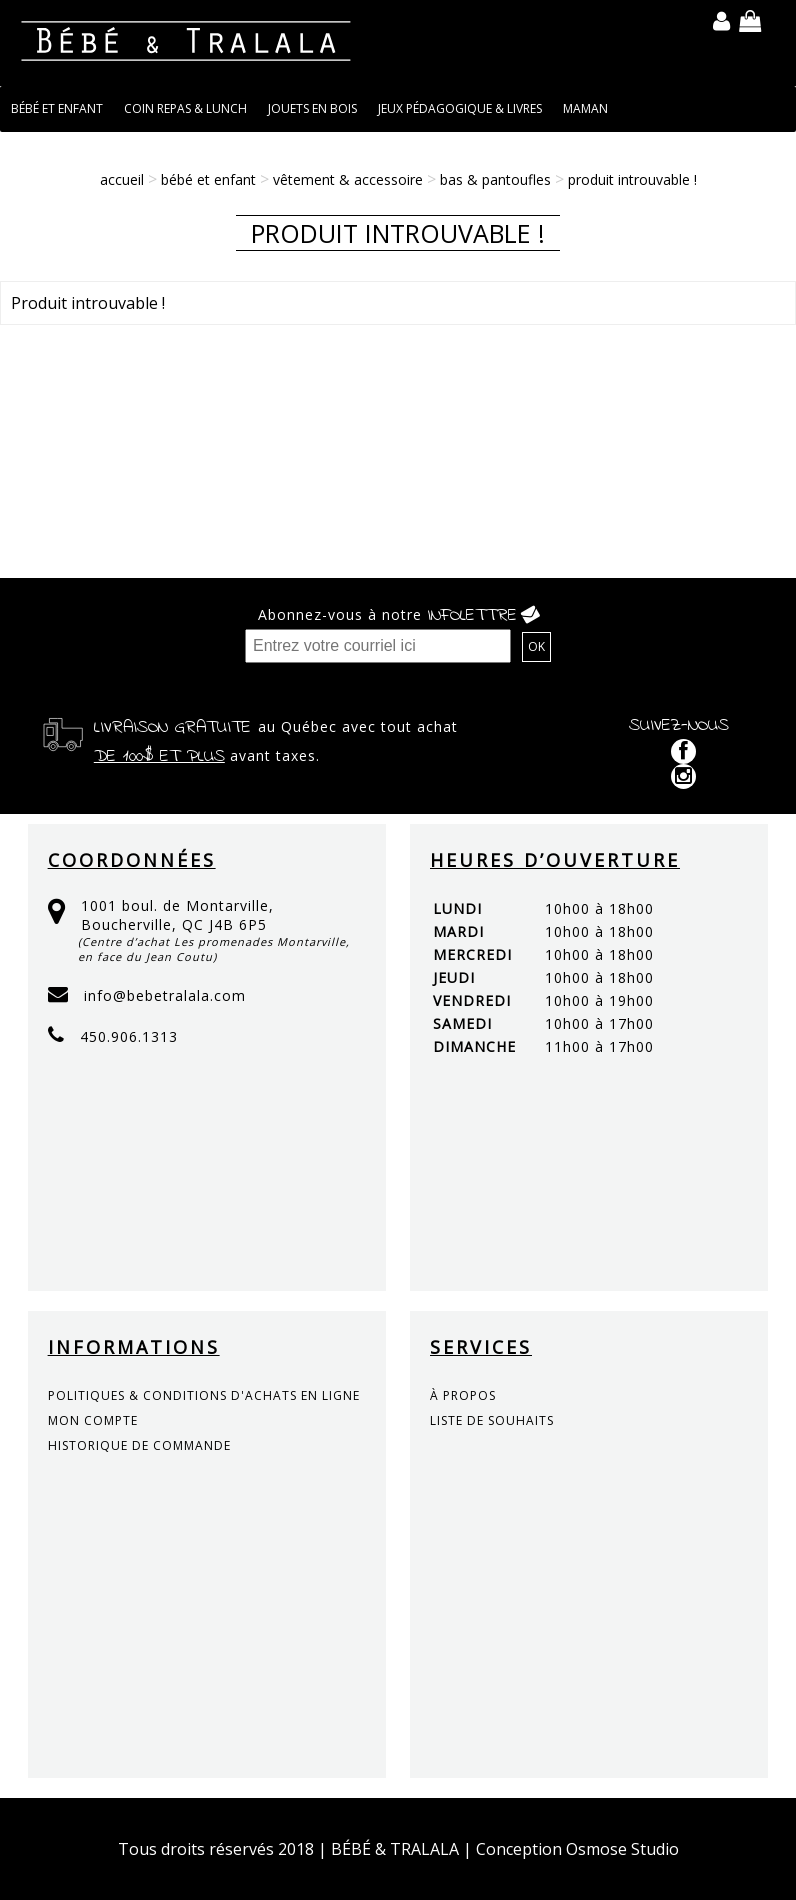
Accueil (122, 179)
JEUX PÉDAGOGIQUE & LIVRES (460, 108)
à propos (463, 1395)
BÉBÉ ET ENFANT (57, 108)
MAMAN (585, 108)
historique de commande (139, 1445)
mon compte (93, 1420)
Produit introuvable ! (632, 179)
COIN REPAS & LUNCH (185, 108)
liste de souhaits (492, 1420)
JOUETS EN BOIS (312, 108)
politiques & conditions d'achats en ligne (204, 1395)
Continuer (735, 363)
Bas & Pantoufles (495, 179)
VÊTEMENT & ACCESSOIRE (348, 179)
